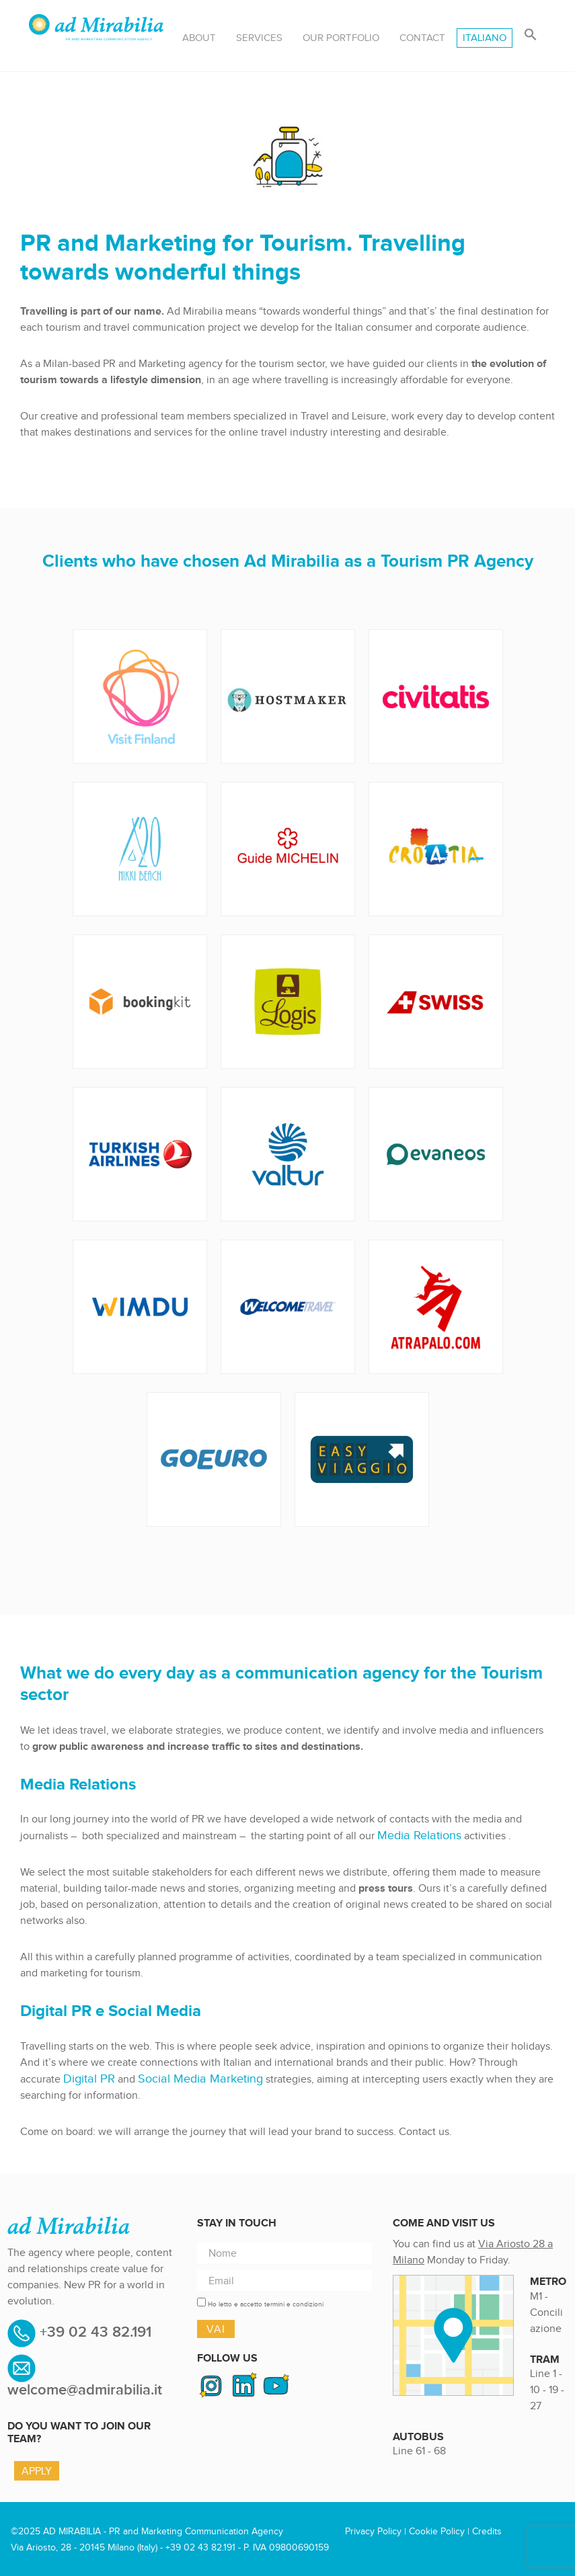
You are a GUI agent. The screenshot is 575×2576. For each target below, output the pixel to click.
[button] (530, 35)
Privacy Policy (373, 2530)
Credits (487, 2530)
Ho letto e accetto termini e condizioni (265, 2302)
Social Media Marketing (186, 2077)
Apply (37, 2469)
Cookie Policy (437, 2530)
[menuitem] (484, 38)
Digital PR (86, 2077)
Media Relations (415, 1835)
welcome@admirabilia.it (84, 2389)
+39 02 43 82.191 (93, 2331)
